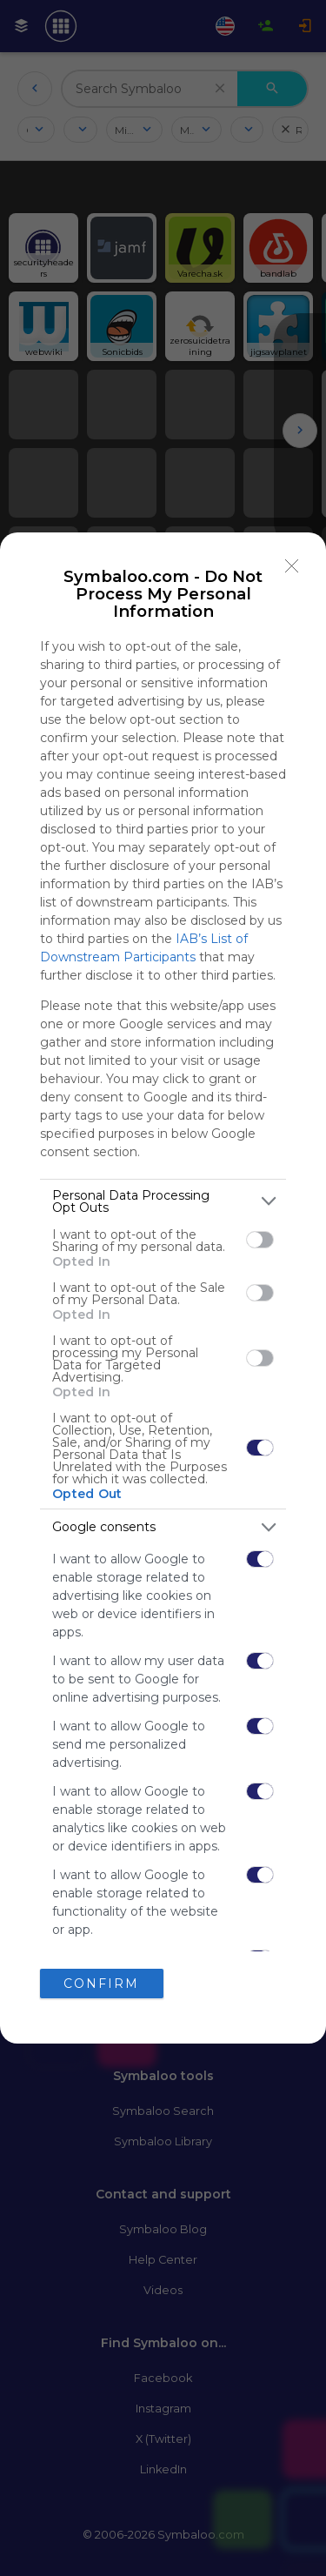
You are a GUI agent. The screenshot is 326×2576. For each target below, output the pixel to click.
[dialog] (163, 1288)
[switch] (260, 1239)
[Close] (292, 566)
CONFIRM (101, 1983)
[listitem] (163, 1201)
